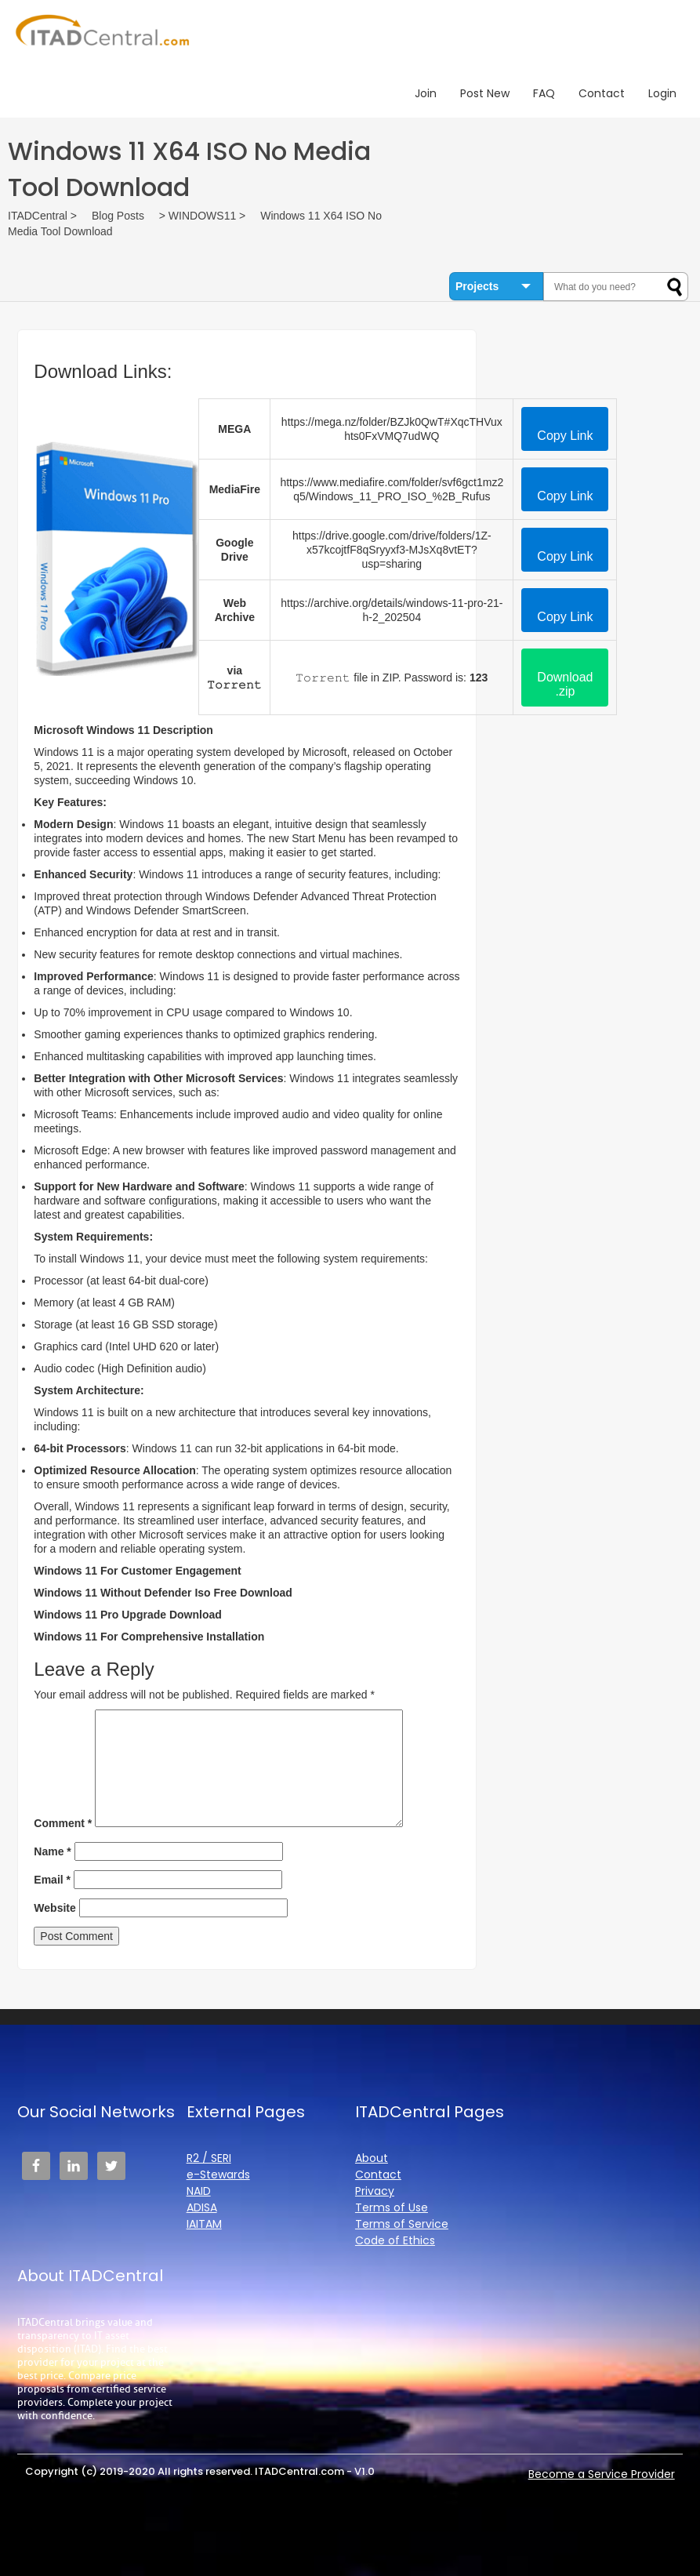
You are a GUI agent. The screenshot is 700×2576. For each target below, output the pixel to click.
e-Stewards (218, 2174)
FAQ (544, 93)
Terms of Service (401, 2224)
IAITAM (204, 2224)
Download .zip (565, 684)
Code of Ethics (395, 2240)
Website (54, 1908)
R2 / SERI (209, 2158)
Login (662, 93)
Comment (63, 1823)
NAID (199, 2191)
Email (52, 1879)
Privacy (374, 2191)
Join (426, 93)
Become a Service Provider (601, 2474)
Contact (601, 93)
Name (52, 1851)
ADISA (202, 2207)
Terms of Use (391, 2207)
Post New (485, 93)
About (371, 2158)
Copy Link (565, 435)
